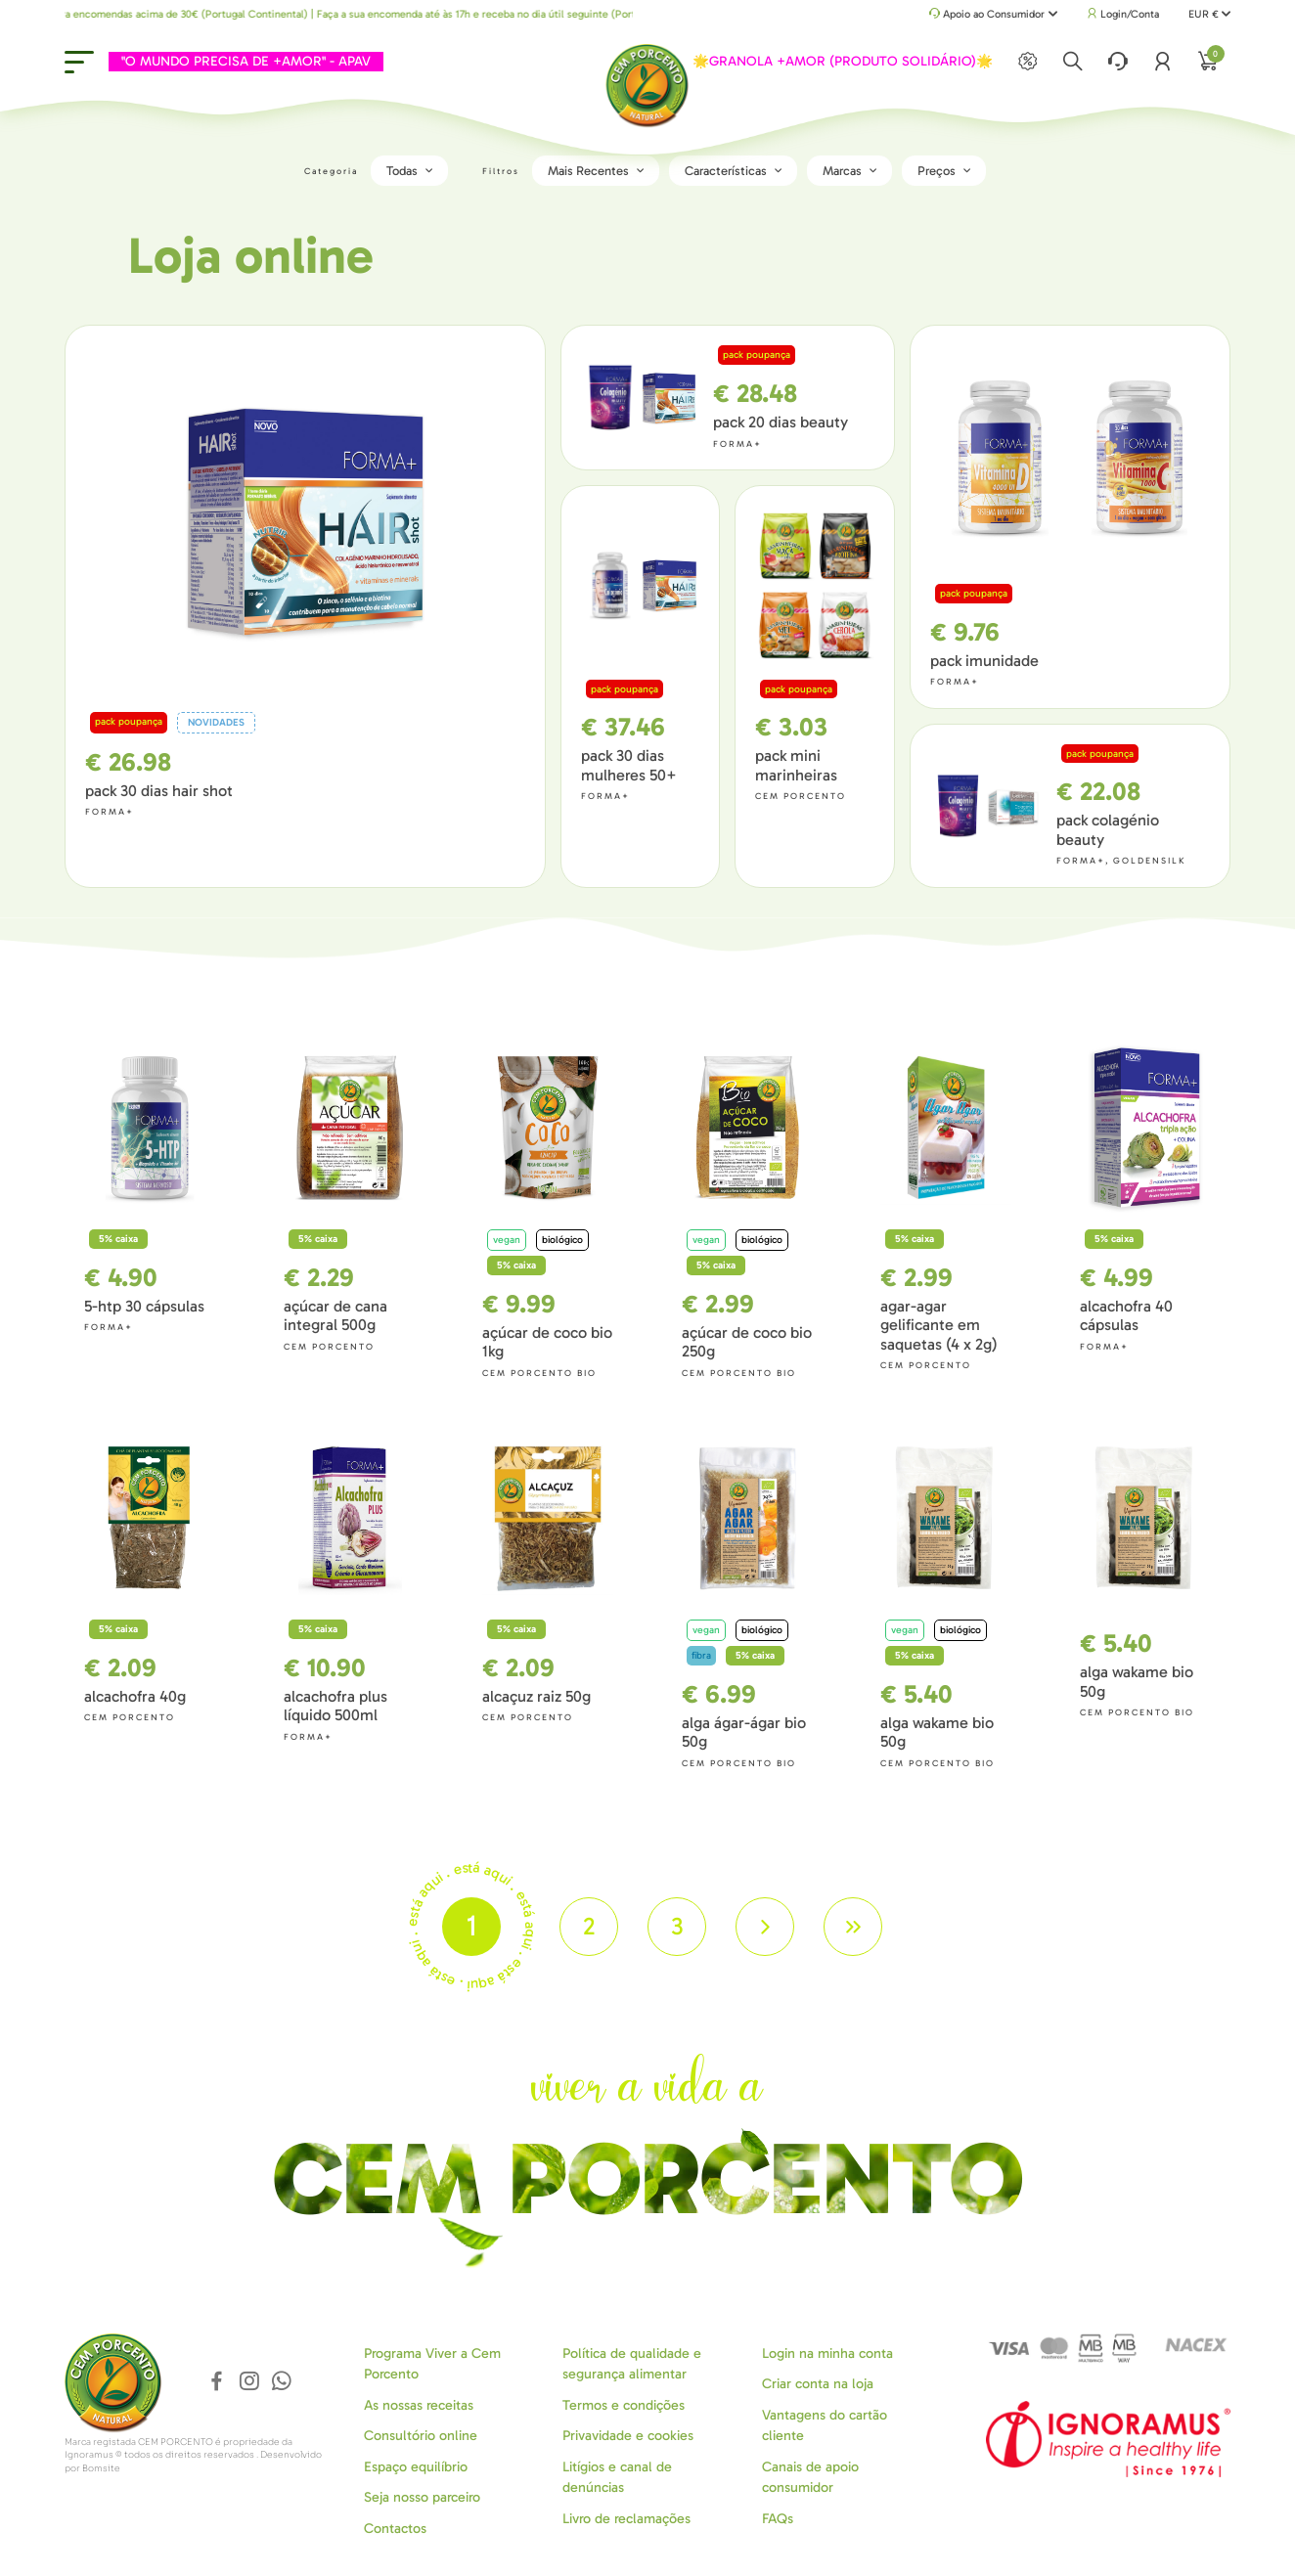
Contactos (395, 2526)
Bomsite (101, 2466)
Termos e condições (623, 2403)
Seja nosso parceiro (422, 2496)
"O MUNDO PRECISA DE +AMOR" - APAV (237, 61)
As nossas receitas (418, 2403)
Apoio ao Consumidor (993, 15)
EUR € (1209, 14)
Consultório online (420, 2434)
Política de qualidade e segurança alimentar (631, 2361)
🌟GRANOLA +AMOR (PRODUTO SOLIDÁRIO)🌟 (852, 61)
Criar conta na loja (817, 2383)
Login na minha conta (827, 2351)
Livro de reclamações (626, 2517)
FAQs (777, 2517)
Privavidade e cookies (627, 2434)
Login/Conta (1123, 14)
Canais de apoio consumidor (810, 2475)
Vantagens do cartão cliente (824, 2423)
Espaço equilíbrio (416, 2465)
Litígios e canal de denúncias (617, 2475)
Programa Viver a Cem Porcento (432, 2361)
